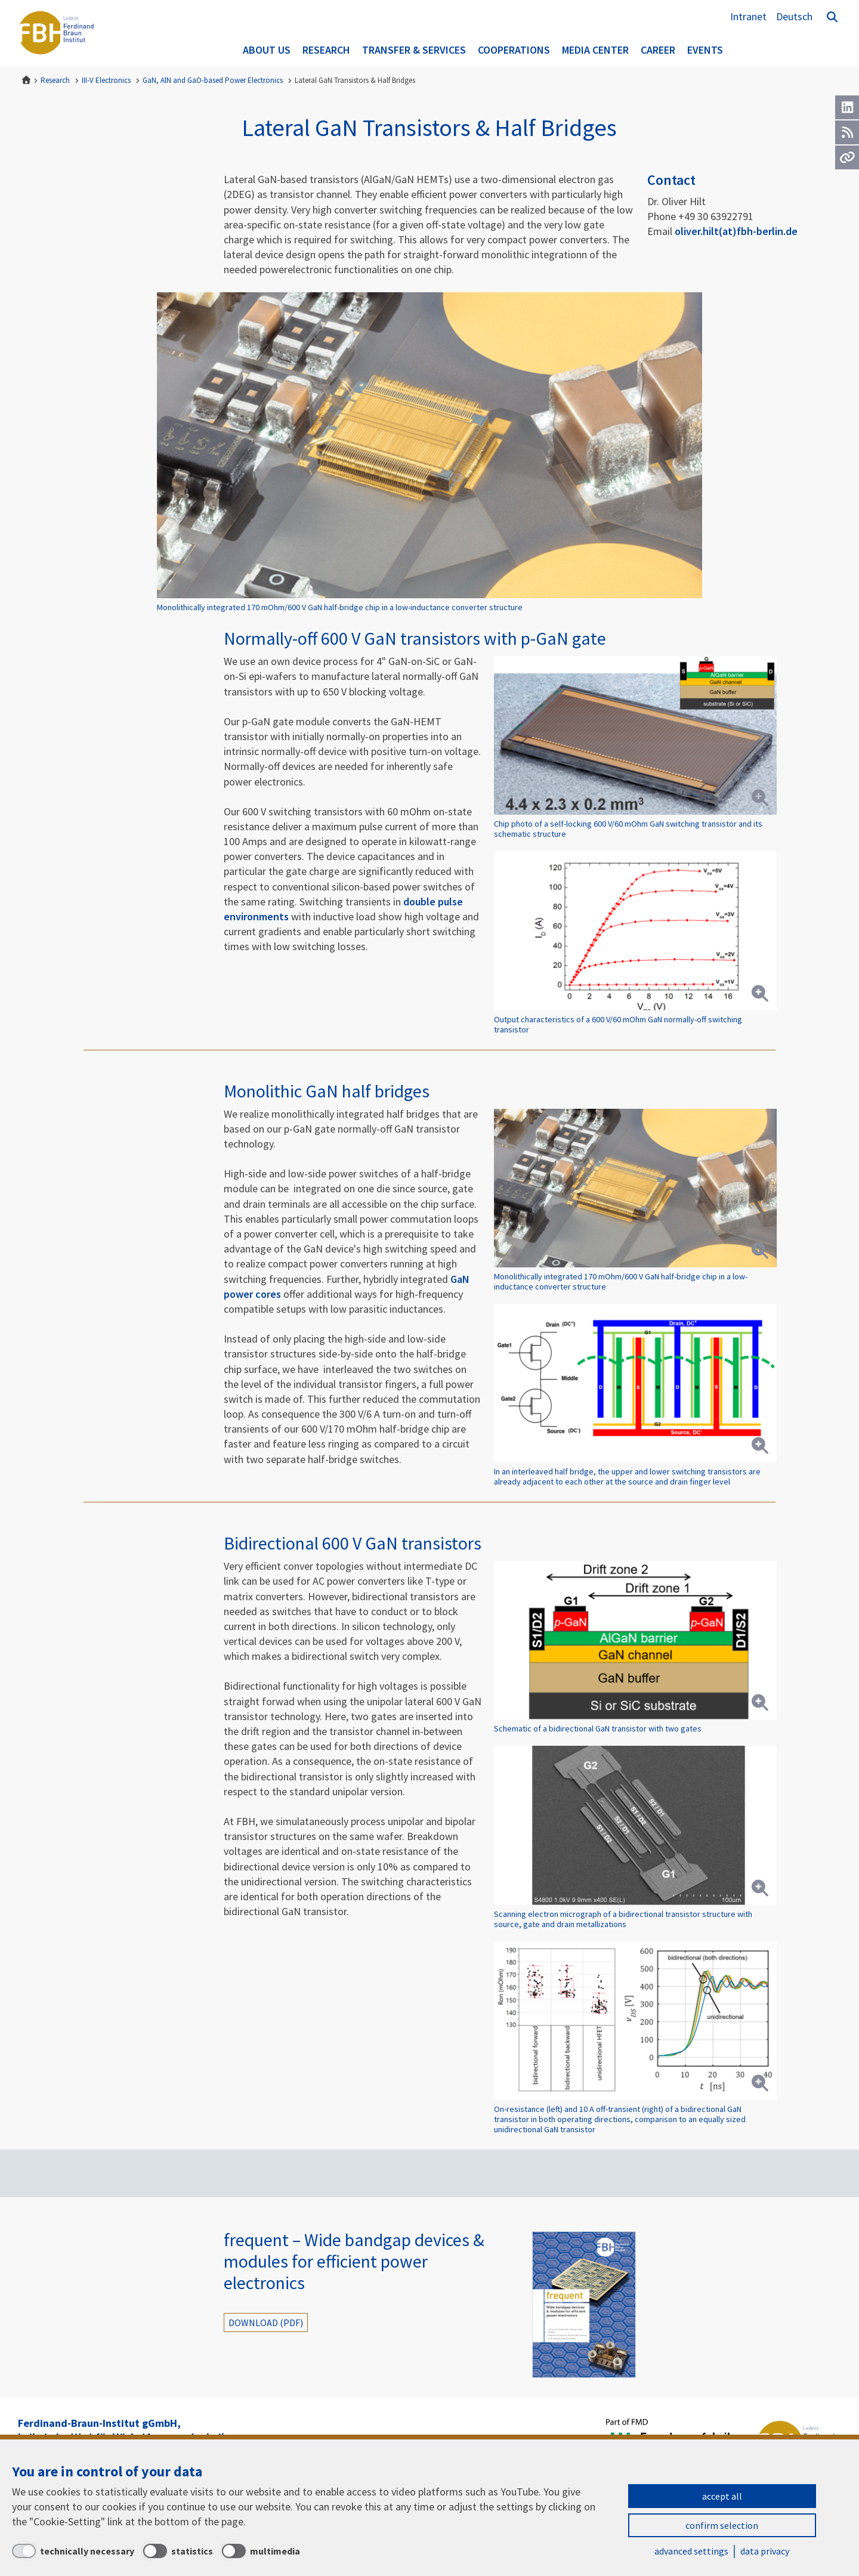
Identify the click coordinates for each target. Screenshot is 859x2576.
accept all (722, 2496)
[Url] (847, 157)
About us (267, 50)
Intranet (748, 16)
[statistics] (178, 2551)
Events (705, 50)
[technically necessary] (73, 2551)
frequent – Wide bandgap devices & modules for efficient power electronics (354, 2261)
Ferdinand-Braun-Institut (56, 33)
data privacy (764, 2551)
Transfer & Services (414, 50)
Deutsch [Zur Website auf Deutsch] (794, 16)
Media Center (595, 50)
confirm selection (721, 2525)
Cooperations (514, 50)
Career (658, 50)
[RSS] (847, 132)
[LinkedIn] (847, 107)
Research (326, 50)
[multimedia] (261, 2551)
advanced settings (691, 2551)
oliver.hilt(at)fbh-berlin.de (736, 231)
